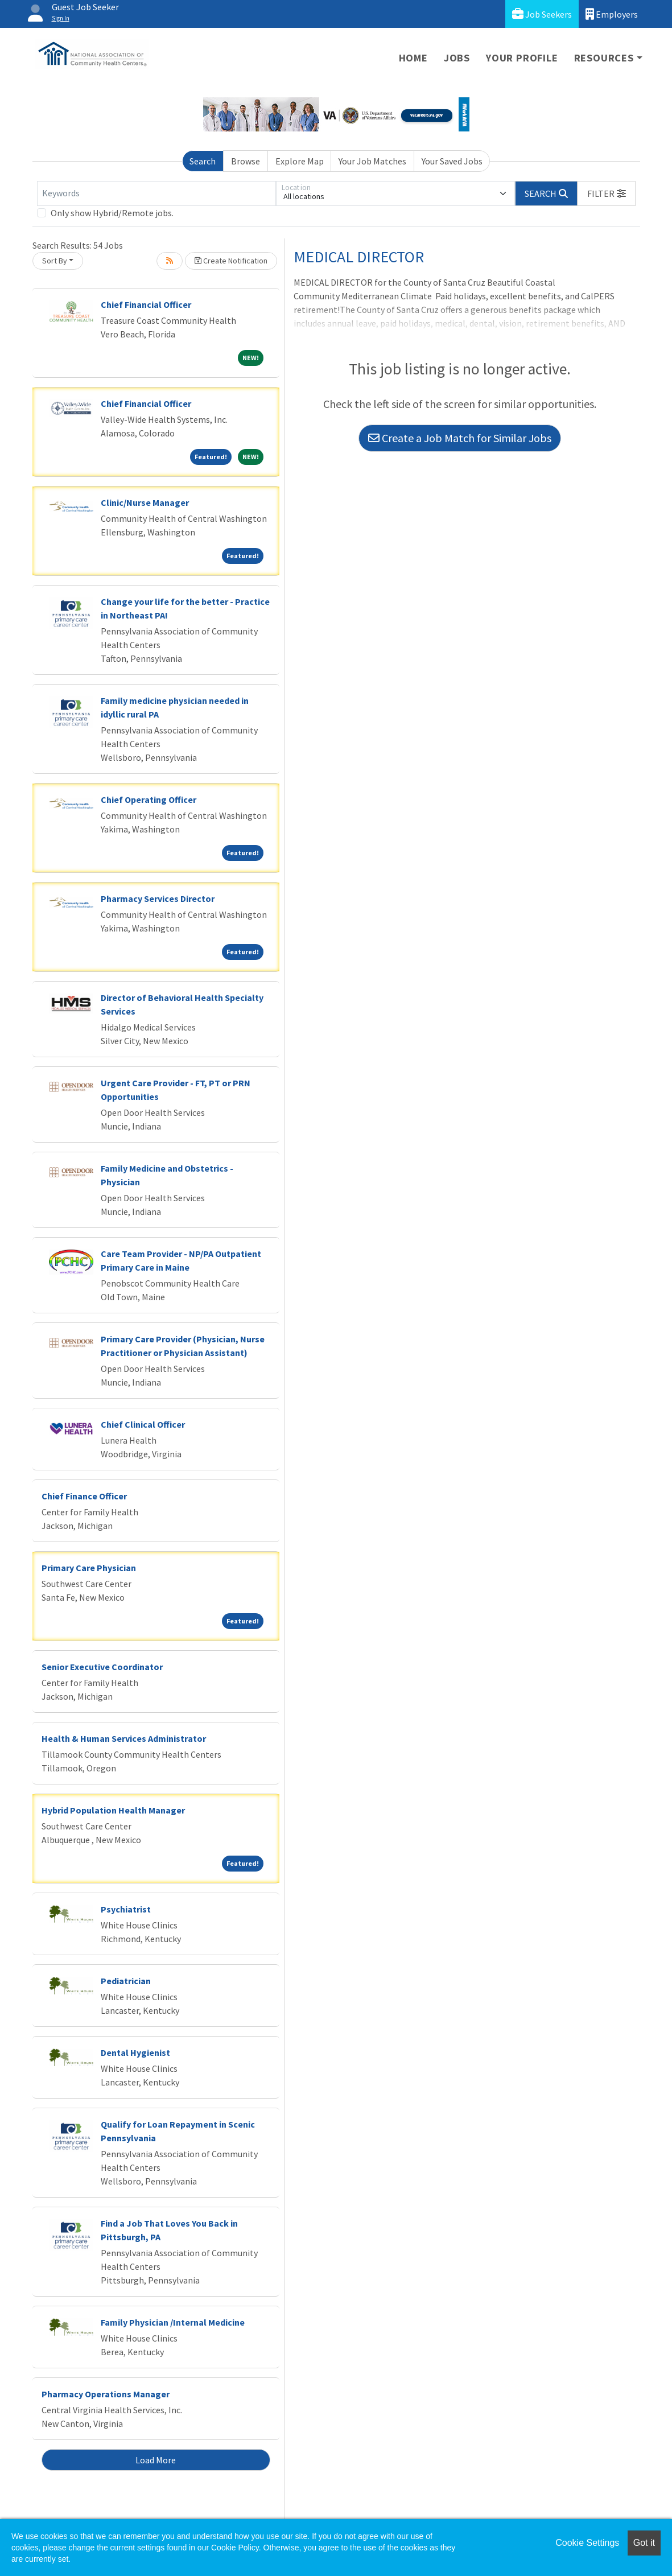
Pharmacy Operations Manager (106, 2394)
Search (202, 161)
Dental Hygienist (135, 2052)
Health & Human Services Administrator (124, 1738)
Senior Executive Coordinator (102, 1666)
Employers (612, 14)
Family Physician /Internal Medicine (173, 2322)
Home (413, 57)
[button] (607, 193)
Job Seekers (542, 14)
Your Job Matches (372, 161)
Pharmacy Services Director (158, 898)
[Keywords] (156, 193)
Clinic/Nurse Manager (145, 502)
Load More (155, 2460)
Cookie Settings (587, 2543)
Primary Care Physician (89, 1567)
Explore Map (299, 161)
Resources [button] (604, 57)
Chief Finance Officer (84, 1496)
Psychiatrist (126, 1909)
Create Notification (231, 260)
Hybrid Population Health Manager (113, 1810)
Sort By (54, 260)
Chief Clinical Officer (143, 1424)
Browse (245, 161)
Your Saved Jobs (452, 161)
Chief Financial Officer (146, 304)
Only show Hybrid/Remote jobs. (112, 213)
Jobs (457, 57)
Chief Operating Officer (148, 799)
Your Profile (522, 57)
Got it (644, 2543)
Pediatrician (126, 1980)
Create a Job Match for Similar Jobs (459, 438)
